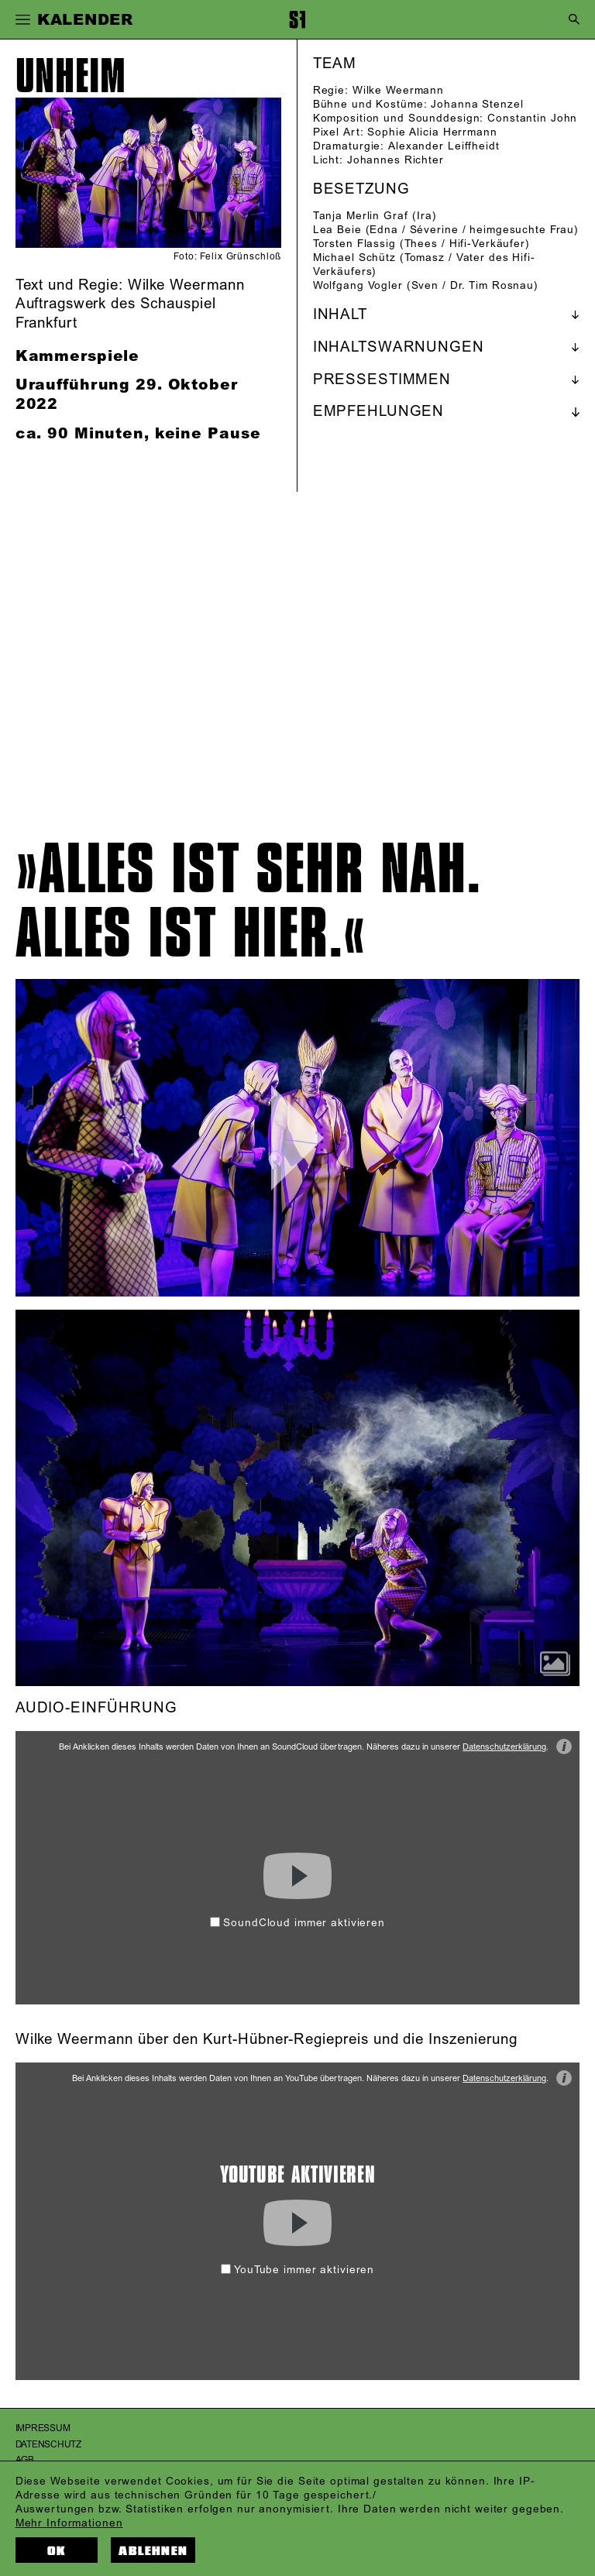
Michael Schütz (354, 257)
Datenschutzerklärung (504, 1747)
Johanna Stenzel (477, 104)
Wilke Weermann (398, 90)
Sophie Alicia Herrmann (432, 132)
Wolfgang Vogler (358, 285)
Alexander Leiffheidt (444, 146)
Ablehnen (153, 2550)
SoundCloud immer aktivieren (297, 1922)
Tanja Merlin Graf (361, 215)
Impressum (43, 2428)
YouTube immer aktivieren (297, 2269)
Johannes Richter (395, 160)
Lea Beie (337, 229)
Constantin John (532, 118)
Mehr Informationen (69, 2523)
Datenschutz (48, 2445)
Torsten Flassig (354, 243)
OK (56, 2550)
